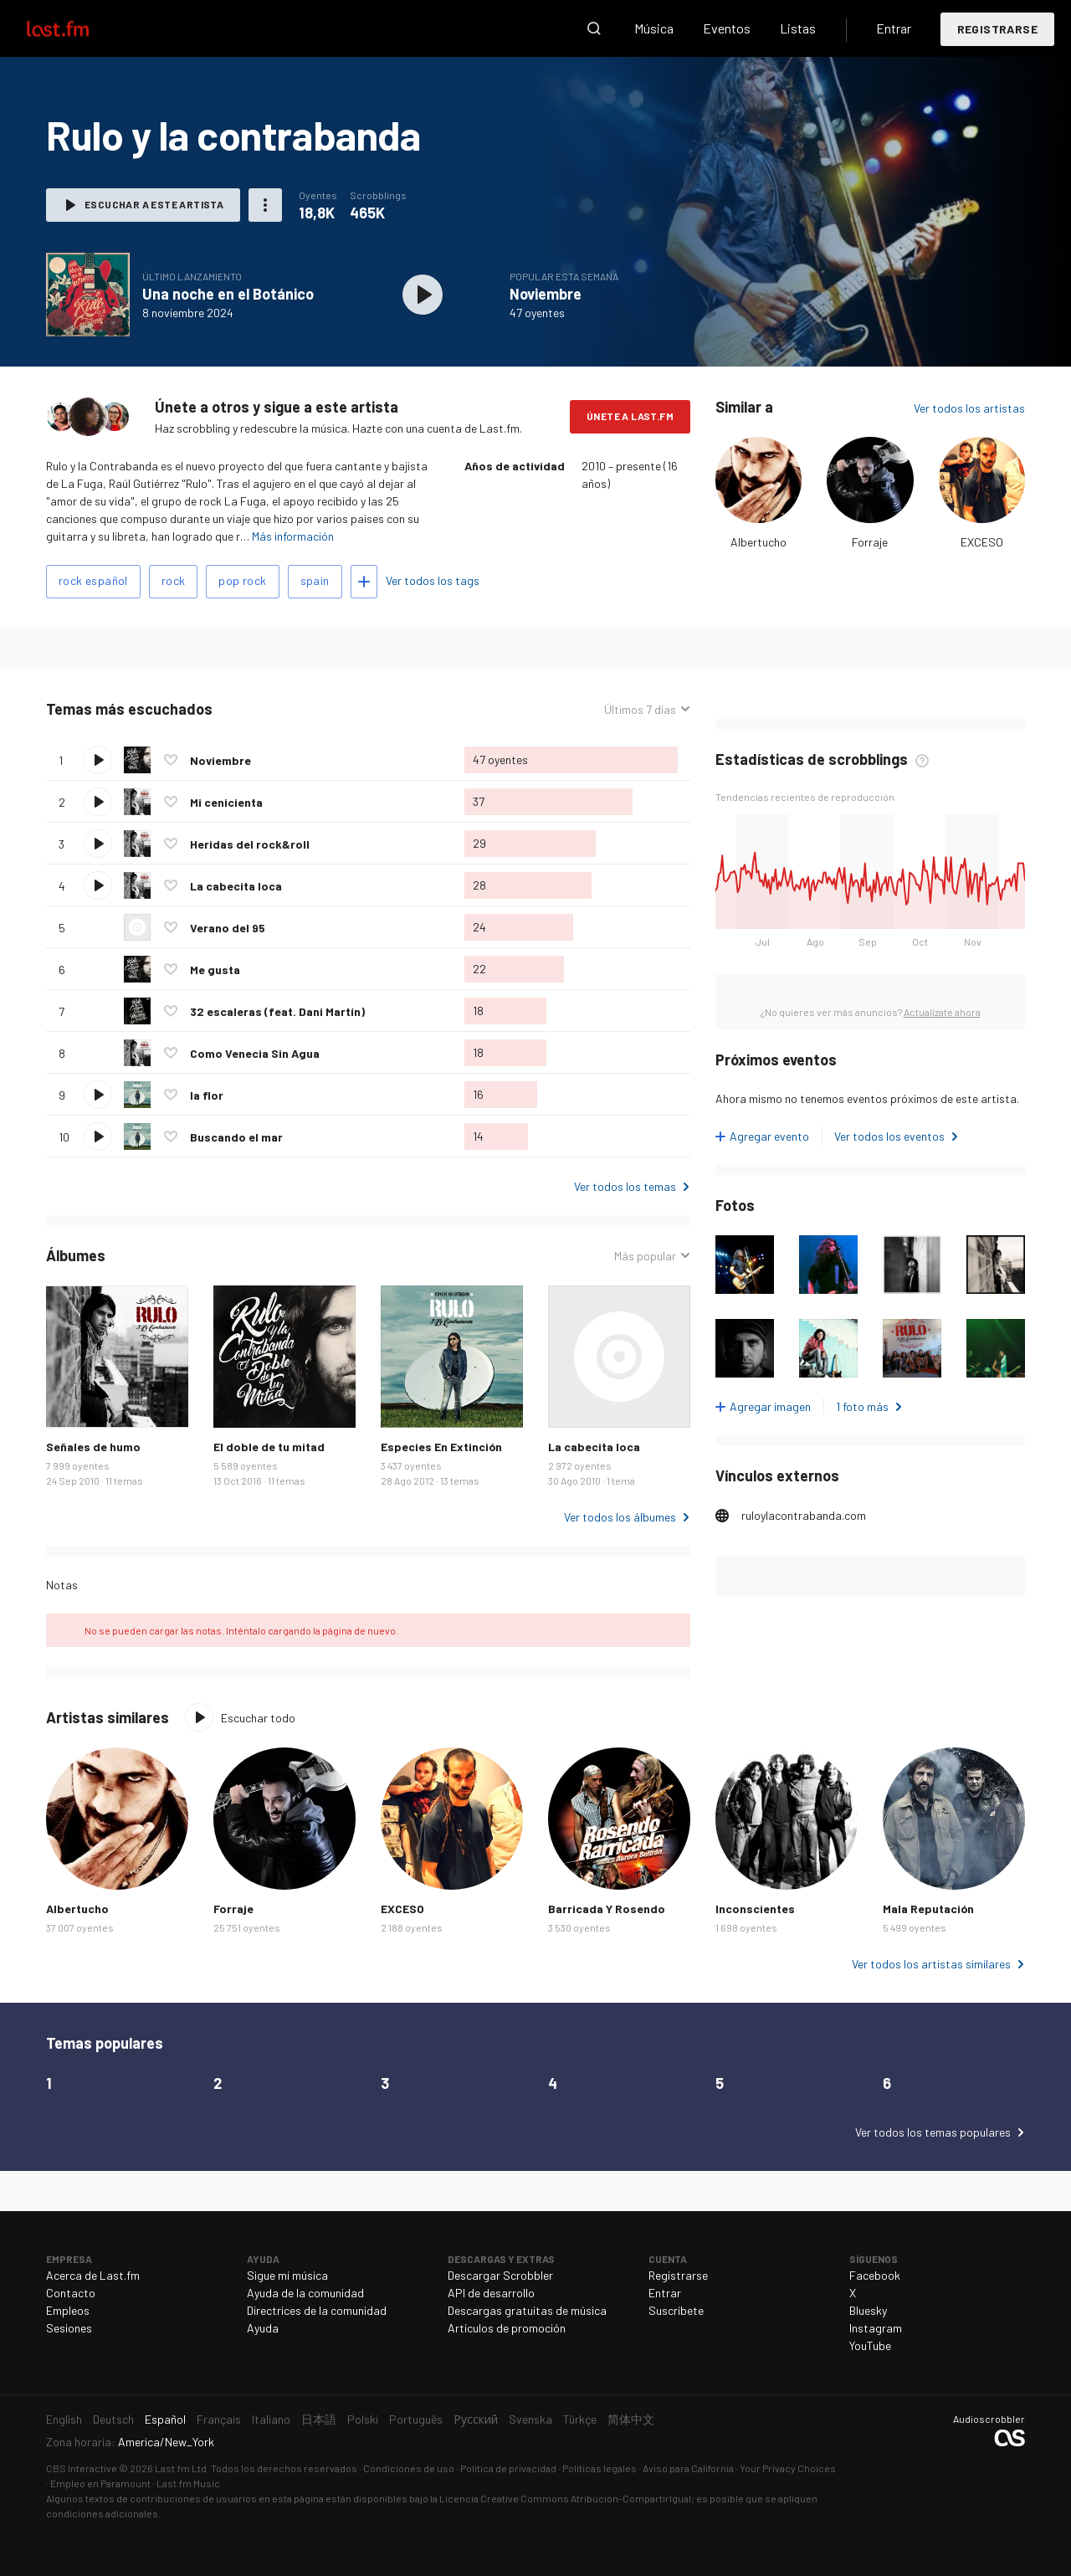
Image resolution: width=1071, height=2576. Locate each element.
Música (654, 28)
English (64, 2419)
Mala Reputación (928, 1908)
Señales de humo (93, 1446)
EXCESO (982, 542)
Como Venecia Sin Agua (255, 1053)
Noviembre (546, 294)
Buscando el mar (236, 1137)
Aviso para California (688, 2468)
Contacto (70, 2293)
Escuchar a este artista (154, 204)
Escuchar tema (98, 760)
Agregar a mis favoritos (170, 760)
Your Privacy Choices (788, 2468)
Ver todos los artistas (969, 408)
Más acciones (265, 205)
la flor (206, 1095)
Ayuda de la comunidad (305, 2293)
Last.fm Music (188, 2483)
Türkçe (580, 2419)
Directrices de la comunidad (317, 2310)
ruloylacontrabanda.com (803, 1515)
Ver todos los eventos (889, 1136)
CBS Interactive (81, 2468)
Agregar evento (769, 1136)
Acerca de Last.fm (93, 2275)
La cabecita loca (236, 886)
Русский (476, 2419)
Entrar (893, 28)
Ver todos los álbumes (620, 1517)
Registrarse (997, 29)
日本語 (318, 2419)
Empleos (68, 2310)
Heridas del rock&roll (250, 844)
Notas (62, 1585)
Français (219, 2419)
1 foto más (862, 1406)
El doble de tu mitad (269, 1446)
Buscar (594, 28)
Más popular (645, 1256)
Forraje (870, 542)
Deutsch (113, 2419)
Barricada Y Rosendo (606, 1908)
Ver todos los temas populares (933, 2132)
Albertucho (758, 542)
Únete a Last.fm (630, 416)
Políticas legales (599, 2468)
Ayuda (263, 2328)
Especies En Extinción (441, 1446)
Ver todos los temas (625, 1186)
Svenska (530, 2419)
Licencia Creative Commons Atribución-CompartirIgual (565, 2498)
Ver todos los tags (432, 580)
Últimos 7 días (640, 709)
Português (416, 2419)
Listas (798, 28)
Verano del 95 (227, 928)
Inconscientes (755, 1908)
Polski (362, 2419)
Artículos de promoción (507, 2328)
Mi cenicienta (226, 802)
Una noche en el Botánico (228, 294)
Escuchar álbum (422, 294)
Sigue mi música (287, 2275)
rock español (93, 580)
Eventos (727, 28)
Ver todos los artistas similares (931, 1964)
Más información (293, 536)
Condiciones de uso (408, 2468)
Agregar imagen (770, 1406)
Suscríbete (676, 2310)
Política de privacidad (508, 2468)
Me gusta (215, 969)
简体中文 (630, 2419)
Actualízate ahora (942, 1012)
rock (173, 580)
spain (315, 580)
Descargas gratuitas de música (527, 2310)
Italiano (271, 2419)
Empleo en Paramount (100, 2483)
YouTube (870, 2345)
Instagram (875, 2328)
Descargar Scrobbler (500, 2275)
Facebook (874, 2275)
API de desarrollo (491, 2293)
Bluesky (868, 2310)
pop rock (242, 580)
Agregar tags (364, 581)
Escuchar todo (258, 1718)
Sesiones (69, 2328)
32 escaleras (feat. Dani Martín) (277, 1011)
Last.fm (77, 28)
